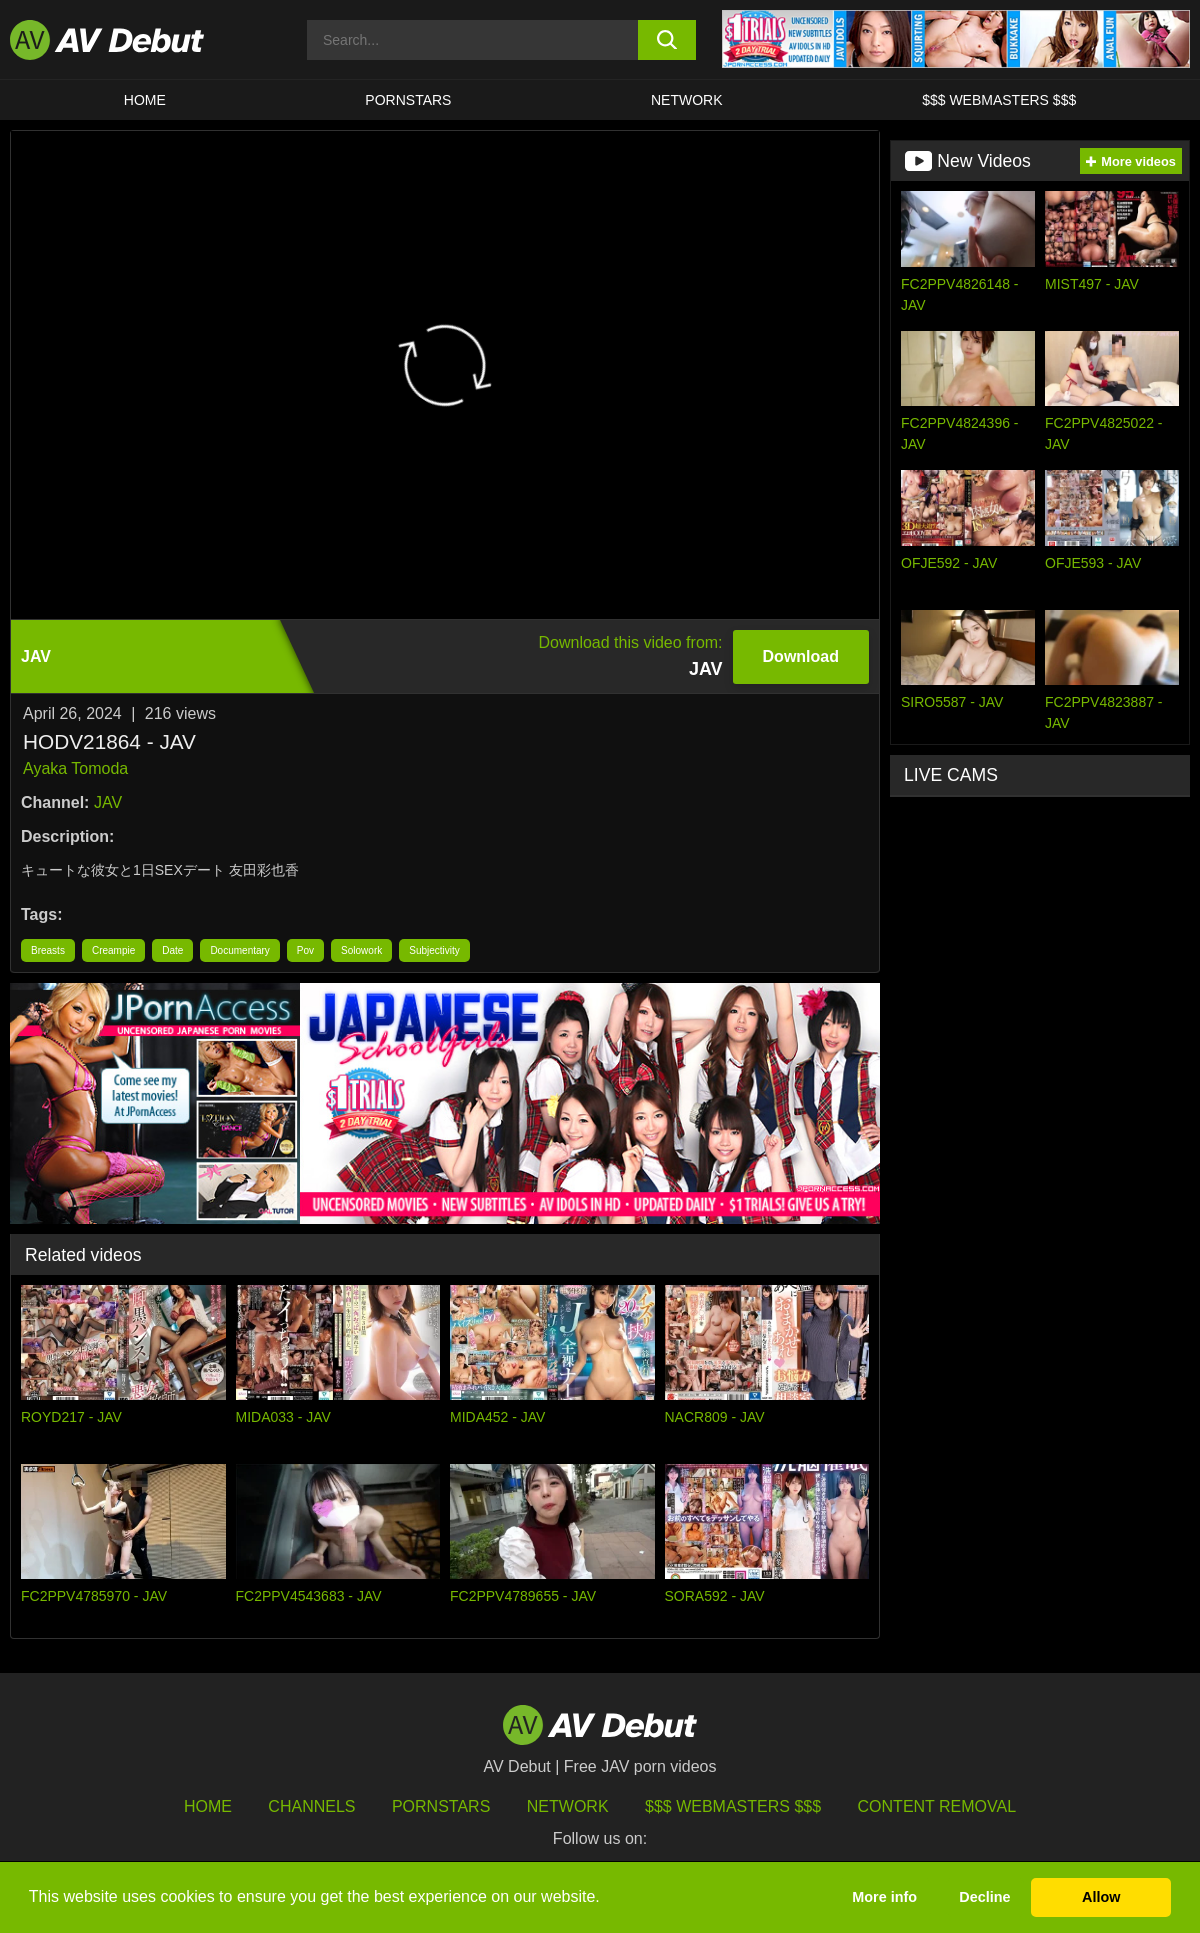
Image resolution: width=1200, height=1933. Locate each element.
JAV (108, 802)
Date (172, 950)
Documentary (239, 950)
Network (687, 100)
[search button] (667, 40)
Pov (305, 950)
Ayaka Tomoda (75, 768)
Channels (311, 1806)
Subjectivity (434, 950)
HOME (145, 100)
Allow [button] (1101, 1897)
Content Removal (937, 1806)
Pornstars (408, 100)
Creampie (113, 950)
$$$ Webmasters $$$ (999, 100)
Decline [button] (984, 1897)
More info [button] (884, 1897)
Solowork (361, 950)
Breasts (48, 950)
